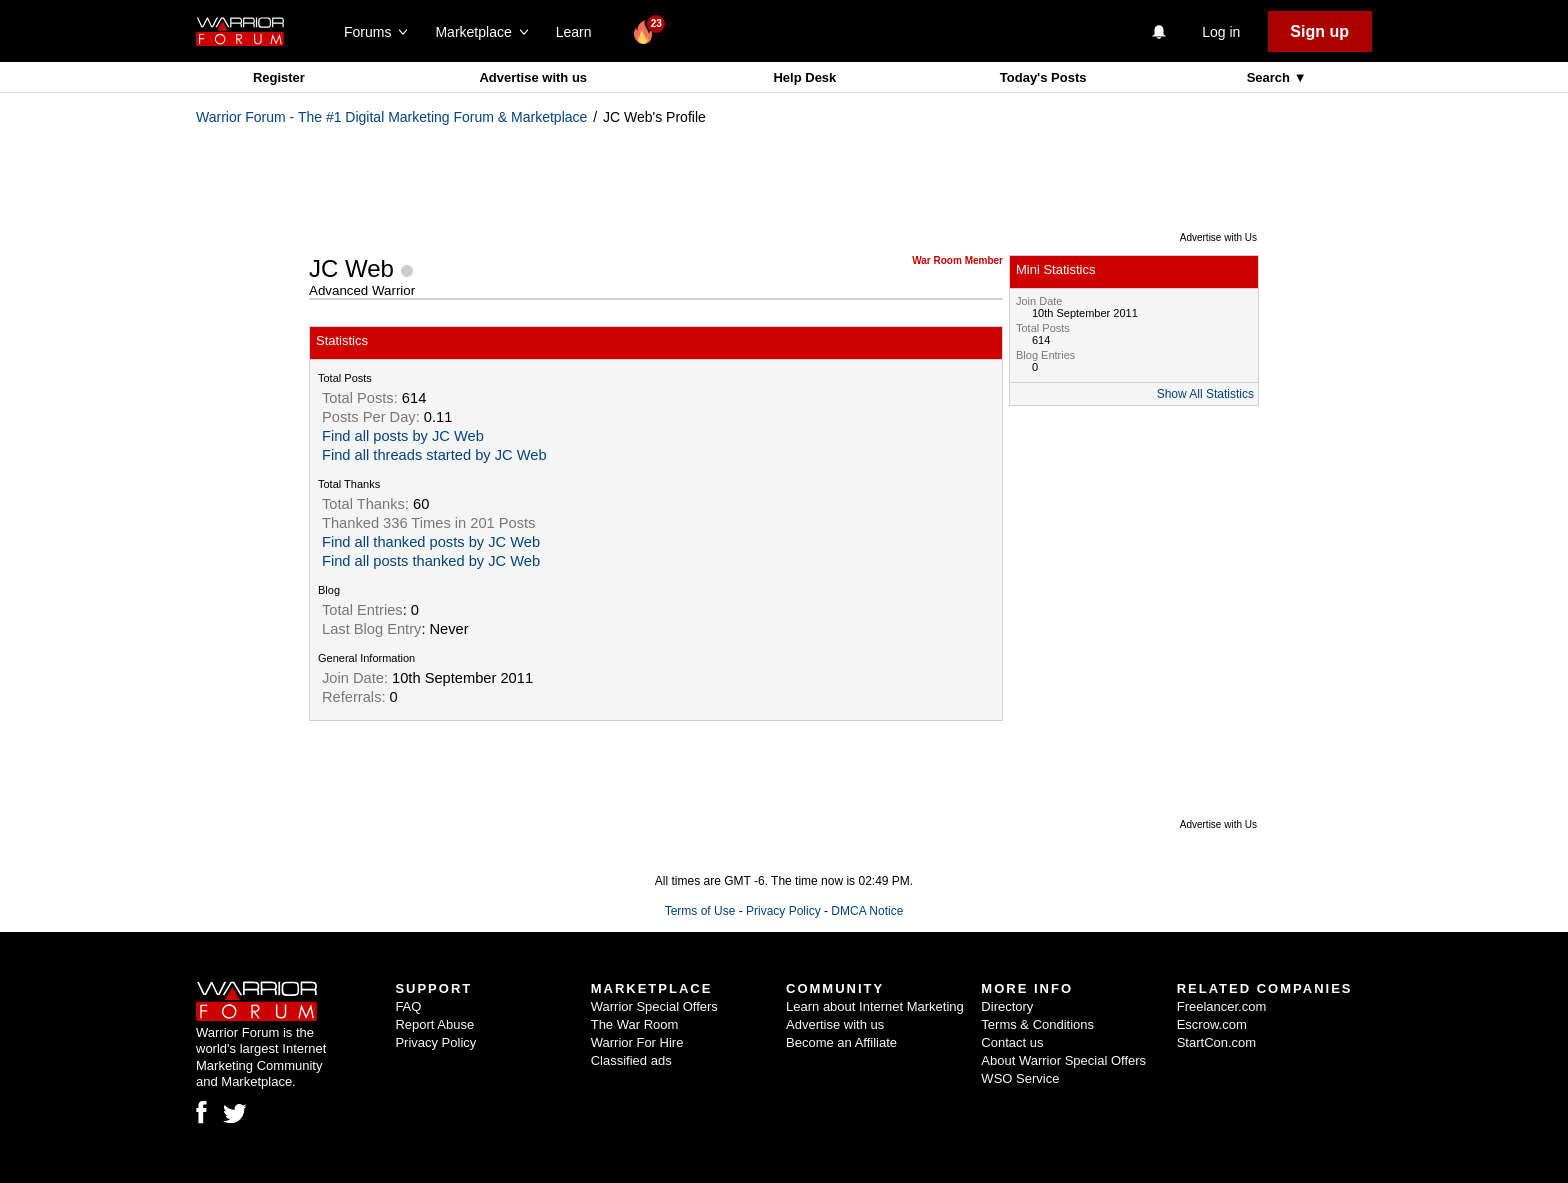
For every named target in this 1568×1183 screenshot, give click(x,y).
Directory (1007, 1006)
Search (1270, 77)
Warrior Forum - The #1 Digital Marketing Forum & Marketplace (391, 117)
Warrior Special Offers (654, 1006)
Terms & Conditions (1037, 1024)
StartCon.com (1216, 1042)
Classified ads (631, 1060)
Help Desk (804, 77)
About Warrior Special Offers (1063, 1060)
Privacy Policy (783, 911)
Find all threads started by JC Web (434, 455)
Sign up (1319, 31)
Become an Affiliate (841, 1042)
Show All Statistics (1205, 394)
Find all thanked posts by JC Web (431, 542)
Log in (1221, 32)
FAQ (408, 1006)
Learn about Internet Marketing (875, 1006)
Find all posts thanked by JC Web (431, 561)
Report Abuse (434, 1024)
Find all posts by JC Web (403, 436)
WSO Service (1020, 1078)
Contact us (1012, 1042)
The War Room (635, 1024)
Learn (579, 32)
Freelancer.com (1222, 1006)
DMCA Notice (867, 911)
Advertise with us (533, 77)
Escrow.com (1212, 1024)
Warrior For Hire (637, 1042)
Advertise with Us (1218, 237)
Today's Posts (1043, 77)
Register (279, 77)
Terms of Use (700, 911)
